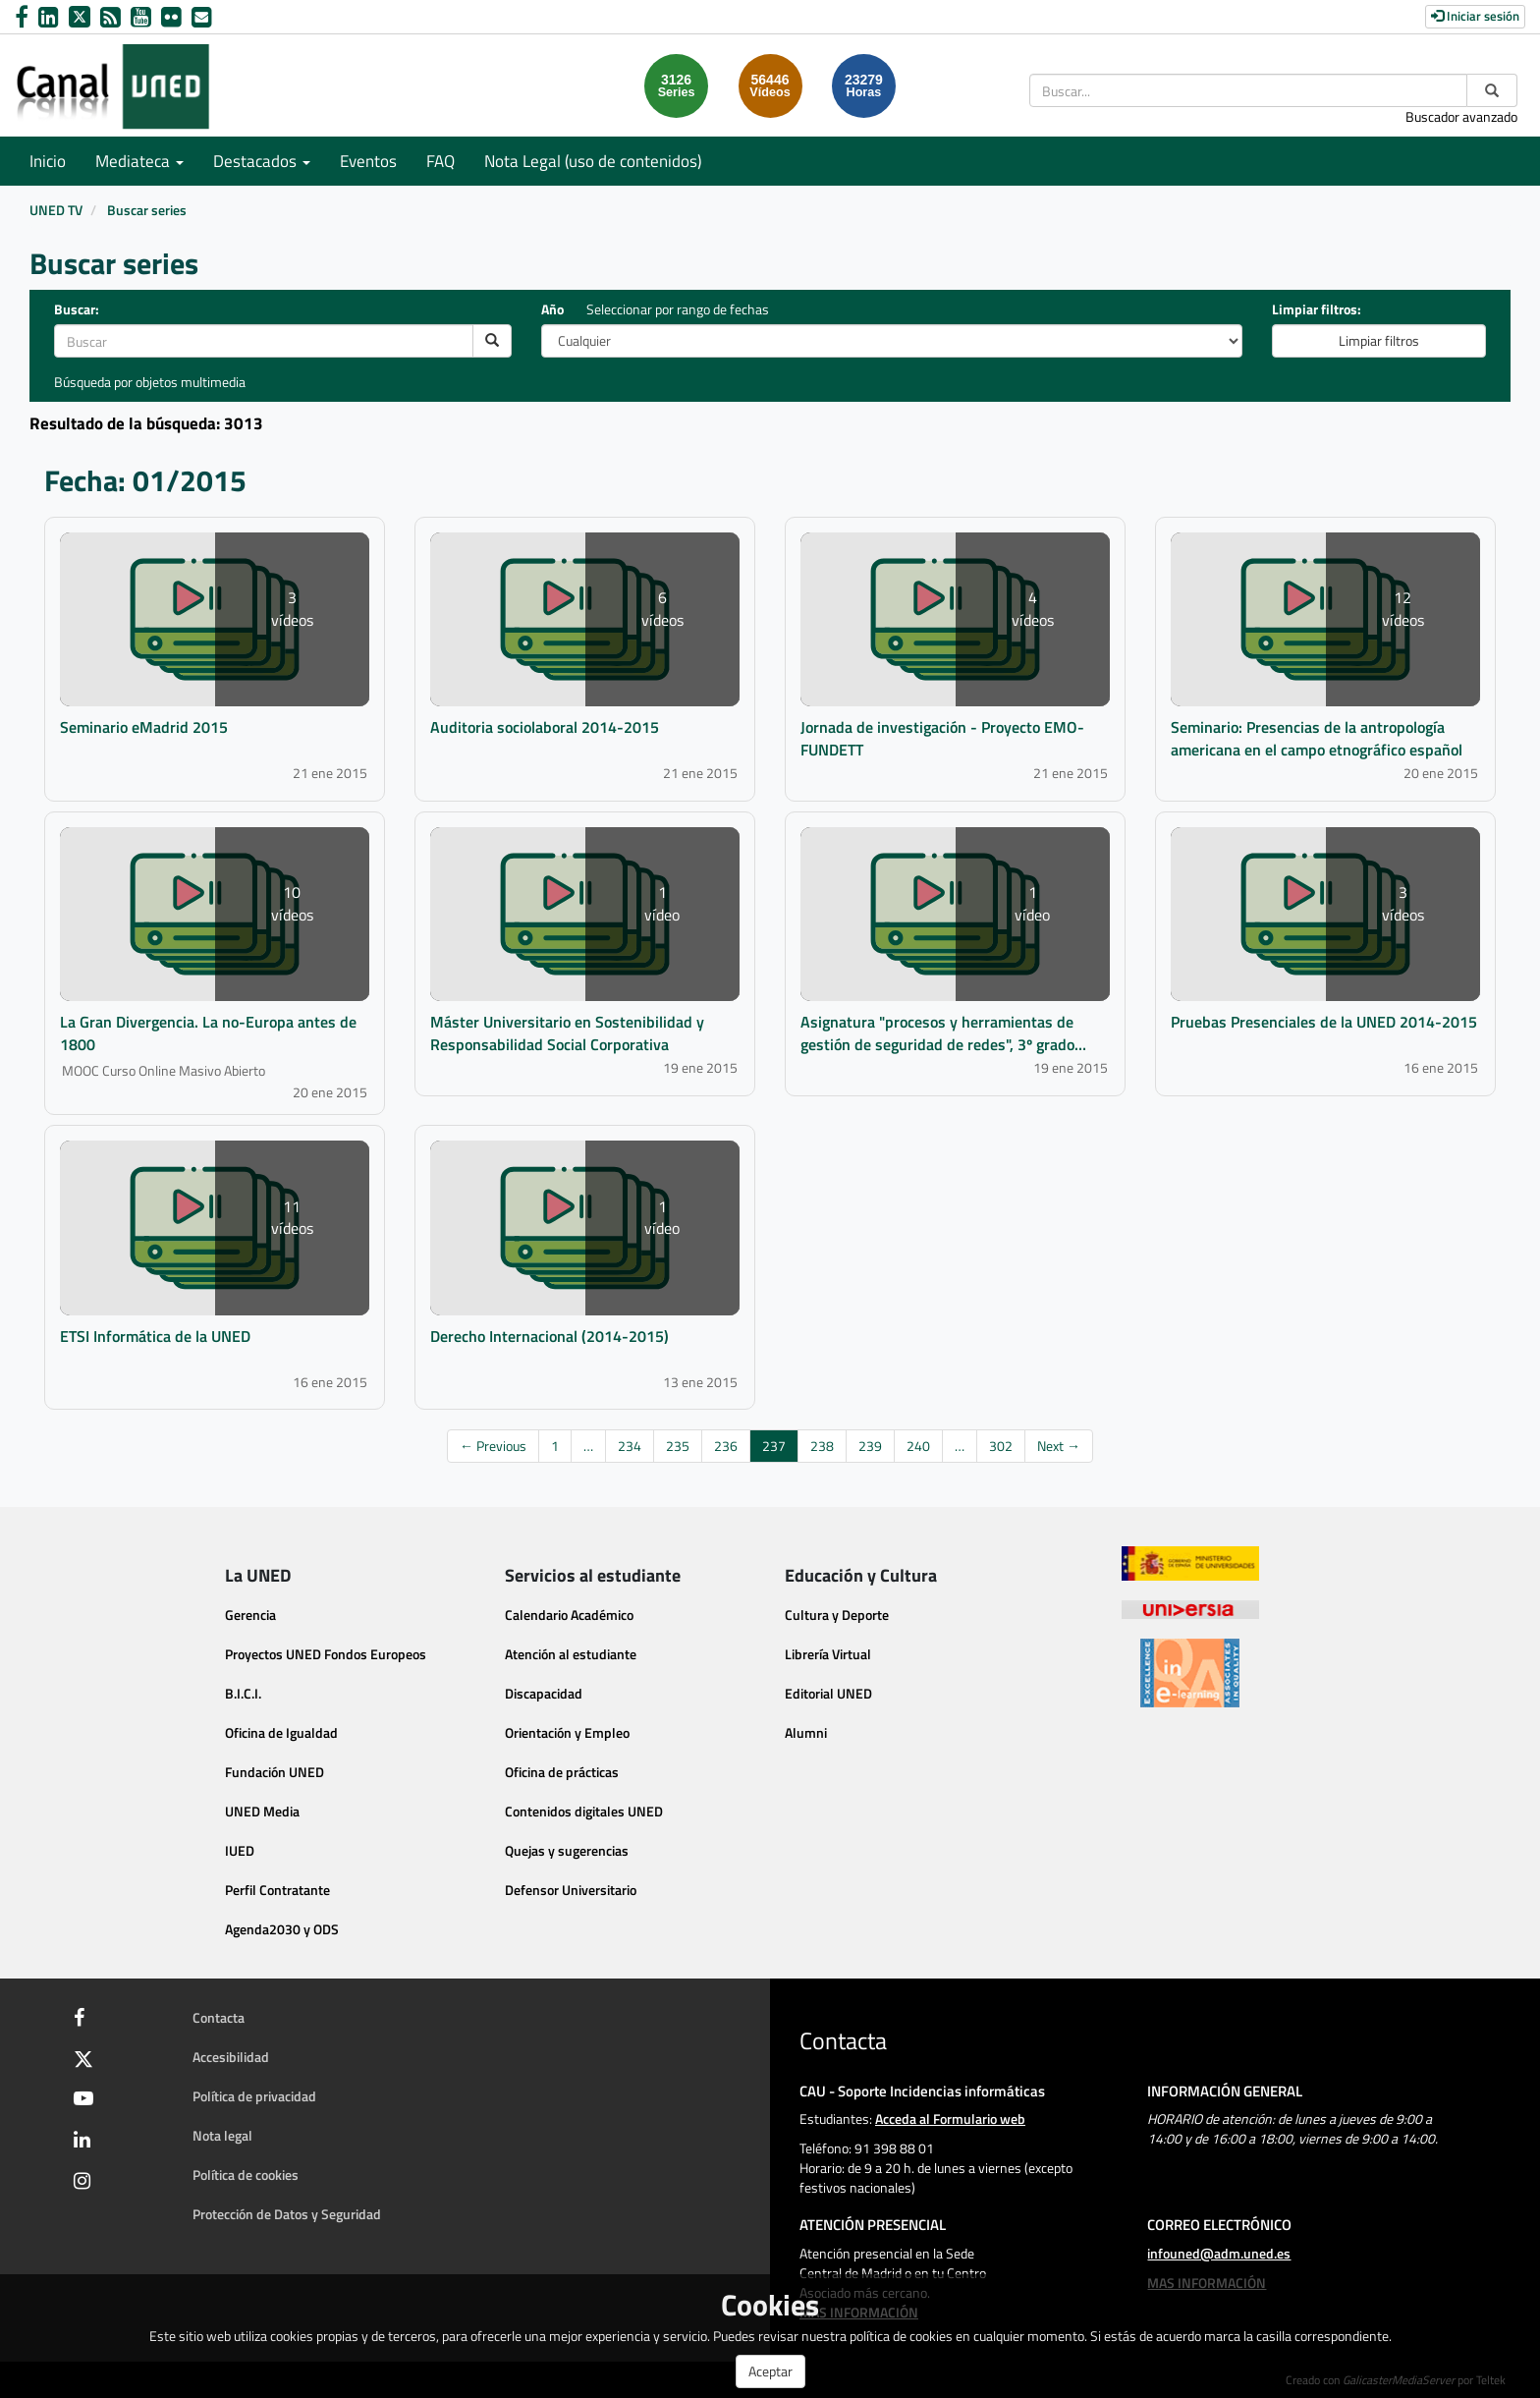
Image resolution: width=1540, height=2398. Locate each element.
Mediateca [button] (139, 161)
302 (1001, 1445)
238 (822, 1445)
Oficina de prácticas (562, 1771)
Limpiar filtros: (1316, 309)
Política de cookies (245, 2174)
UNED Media (262, 1811)
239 (870, 1445)
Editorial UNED (828, 1693)
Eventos (368, 161)
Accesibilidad (230, 2056)
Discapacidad (543, 1693)
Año (552, 309)
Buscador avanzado (1461, 116)
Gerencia (250, 1614)
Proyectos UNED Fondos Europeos (325, 1654)
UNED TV (55, 209)
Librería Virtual (828, 1654)
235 (677, 1445)
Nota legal (222, 2135)
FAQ (440, 161)
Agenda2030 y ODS (282, 1929)
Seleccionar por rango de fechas (677, 309)
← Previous (493, 1445)
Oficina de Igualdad (281, 1732)
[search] (492, 341)
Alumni (806, 1732)
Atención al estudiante (570, 1654)
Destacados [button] (261, 161)
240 (918, 1445)
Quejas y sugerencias (567, 1850)
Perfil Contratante (277, 1889)
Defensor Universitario (570, 1889)
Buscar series (147, 209)
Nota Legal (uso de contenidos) (592, 161)
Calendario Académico (569, 1614)
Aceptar (770, 2371)
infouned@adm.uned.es (1219, 2253)
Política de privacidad (254, 2096)
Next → (1058, 1445)
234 (629, 1445)
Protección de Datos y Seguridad (286, 2213)
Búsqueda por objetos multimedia (150, 381)
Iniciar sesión (1475, 16)
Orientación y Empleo (567, 1732)
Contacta (218, 2017)
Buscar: (76, 309)
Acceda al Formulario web (950, 2118)
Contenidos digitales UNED (584, 1811)
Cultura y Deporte (837, 1614)
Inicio (47, 161)
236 (726, 1445)
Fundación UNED (274, 1771)
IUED (239, 1850)
